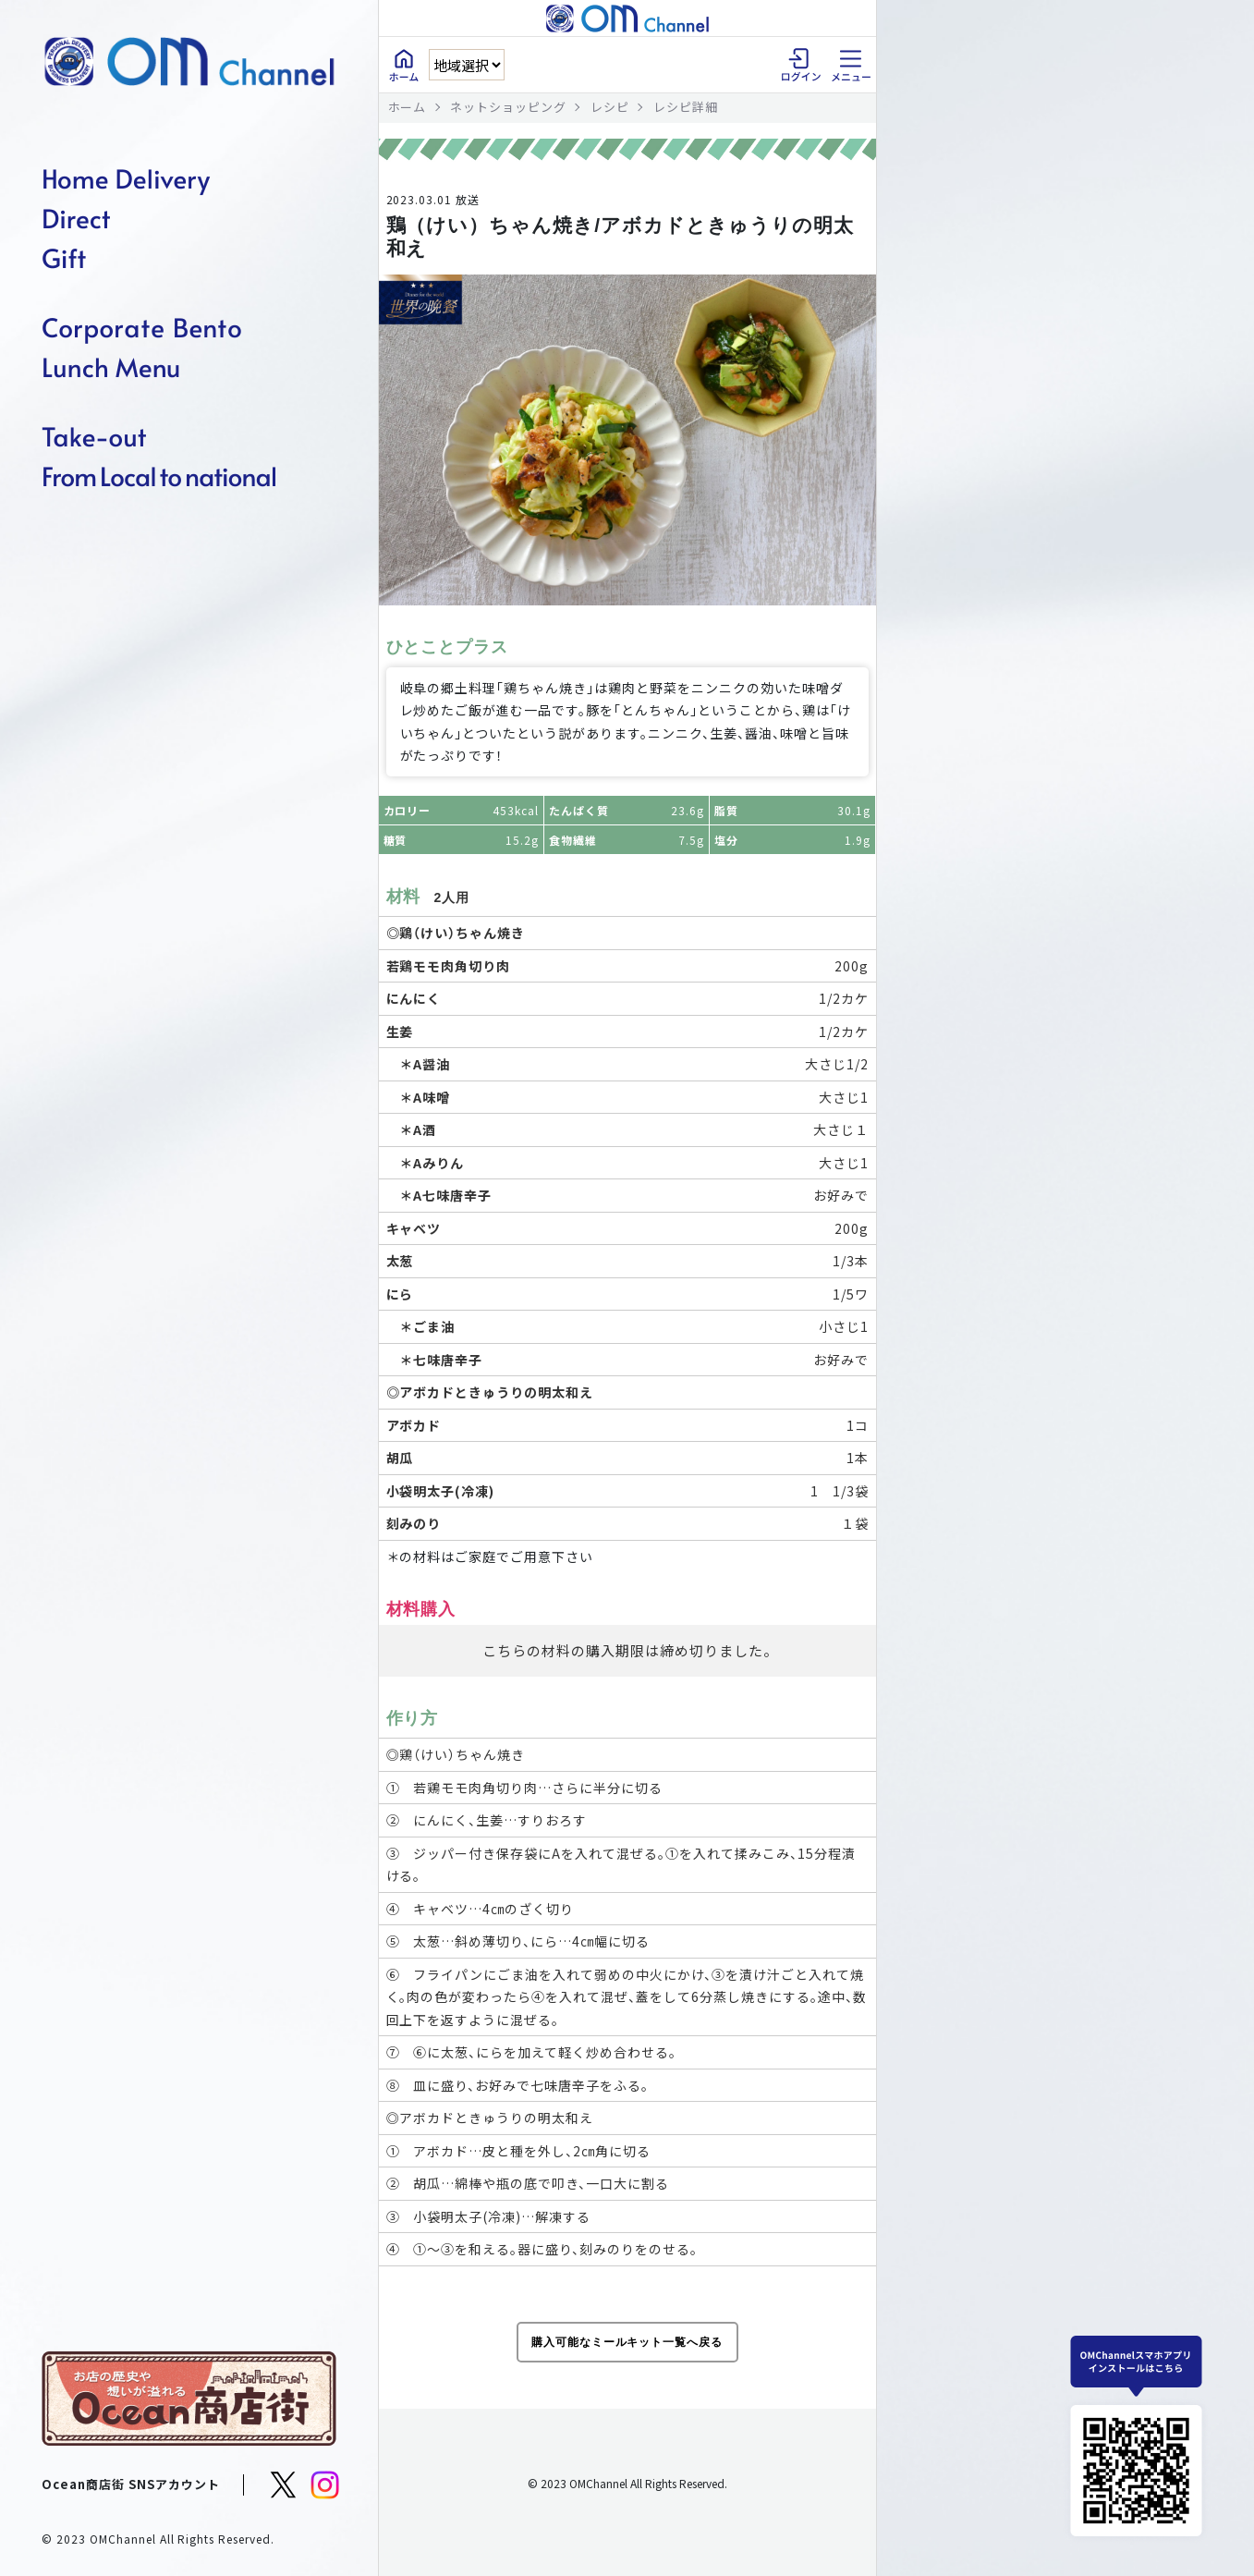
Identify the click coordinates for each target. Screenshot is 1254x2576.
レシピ (609, 107)
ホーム (407, 107)
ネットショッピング (508, 107)
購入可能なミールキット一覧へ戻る (627, 2342)
